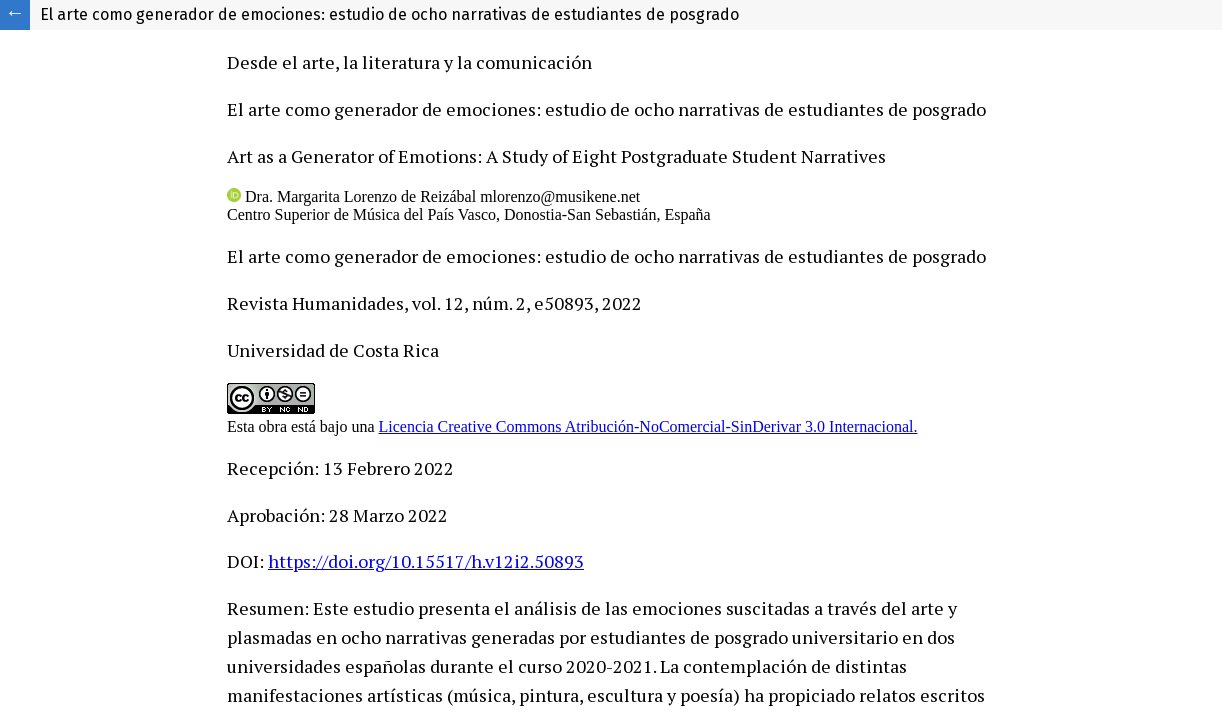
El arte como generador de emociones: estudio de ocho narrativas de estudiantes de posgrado (389, 14)
